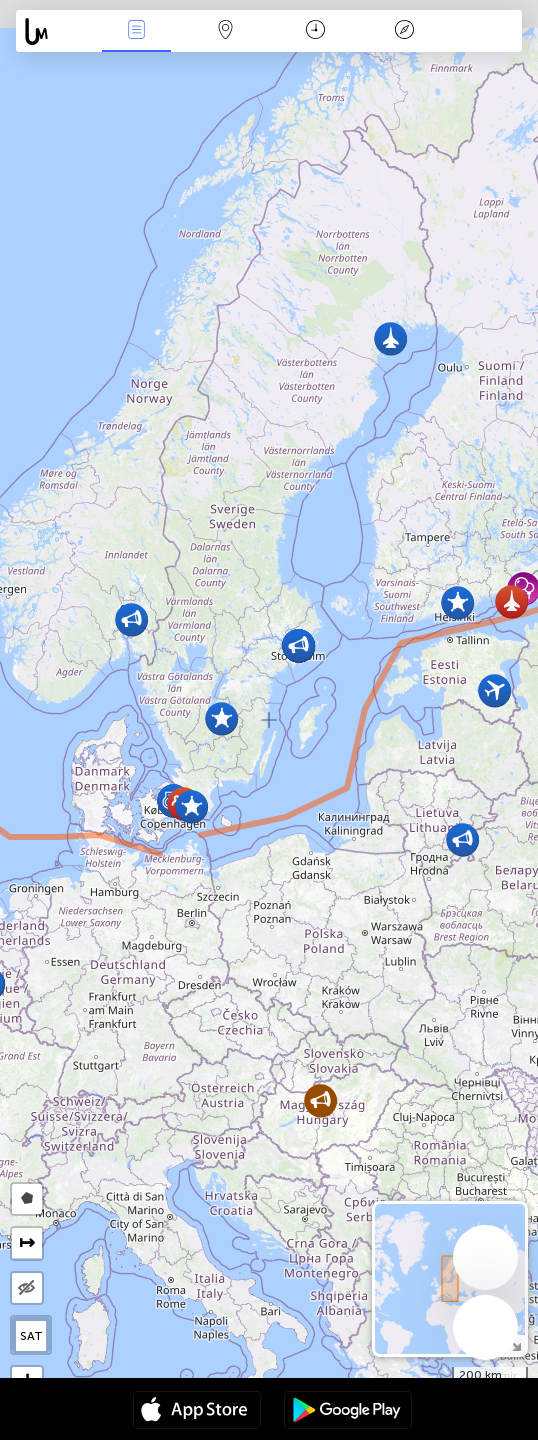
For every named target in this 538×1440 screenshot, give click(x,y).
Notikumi (137, 31)
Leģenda (405, 31)
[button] (320, 1100)
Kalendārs (315, 31)
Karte (226, 31)
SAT (31, 1336)
